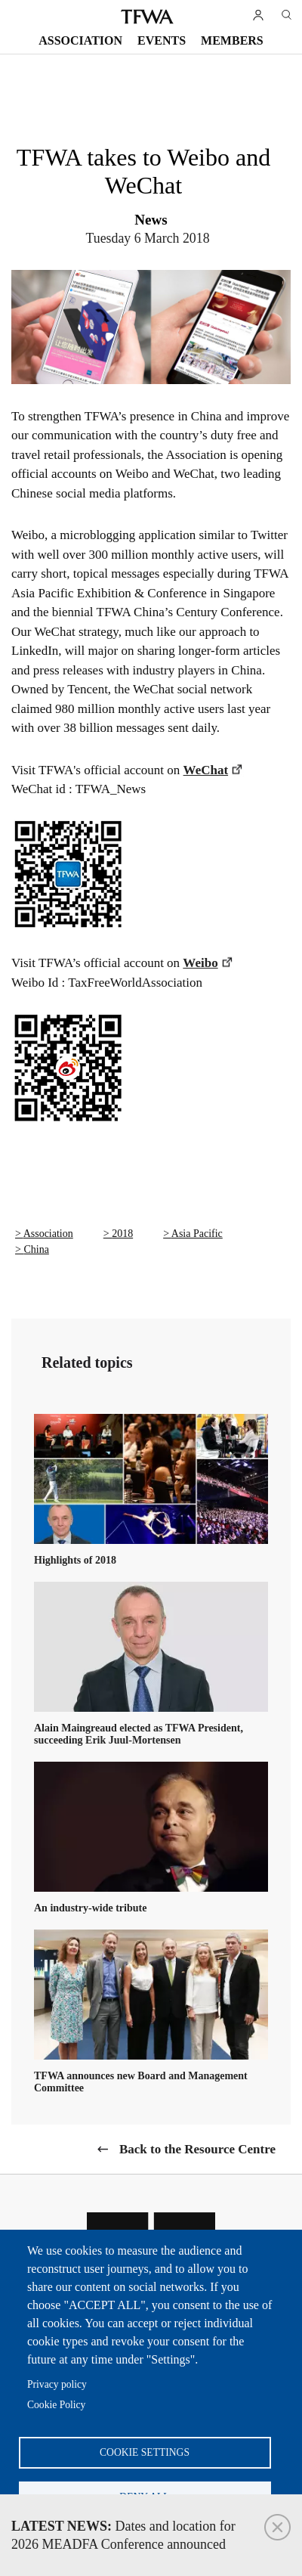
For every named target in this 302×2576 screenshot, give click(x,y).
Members (232, 40)
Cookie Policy (56, 2404)
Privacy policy (57, 2384)
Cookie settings (145, 2452)
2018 (122, 1233)
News (150, 220)
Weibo (200, 963)
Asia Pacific (197, 1233)
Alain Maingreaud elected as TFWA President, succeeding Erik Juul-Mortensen (138, 1734)
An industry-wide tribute (90, 1908)
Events (161, 40)
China (35, 1249)
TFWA (147, 16)
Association (80, 40)
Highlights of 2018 (75, 1560)
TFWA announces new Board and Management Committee (141, 2082)
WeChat (206, 770)
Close (277, 2527)
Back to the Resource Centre (197, 2149)
